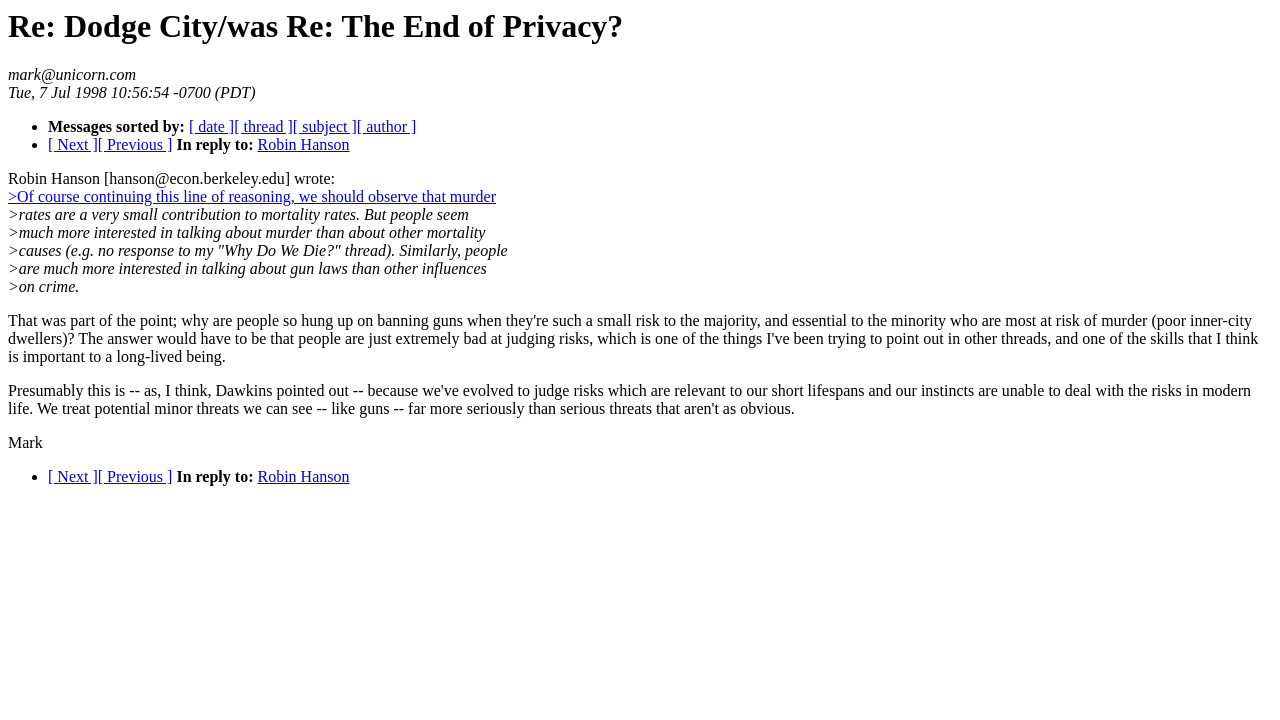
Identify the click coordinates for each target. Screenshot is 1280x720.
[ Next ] (73, 144)
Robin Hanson (303, 144)
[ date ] (211, 126)
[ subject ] (325, 126)
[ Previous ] (135, 144)
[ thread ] (263, 126)
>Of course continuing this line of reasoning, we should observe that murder (252, 196)
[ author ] (387, 126)
